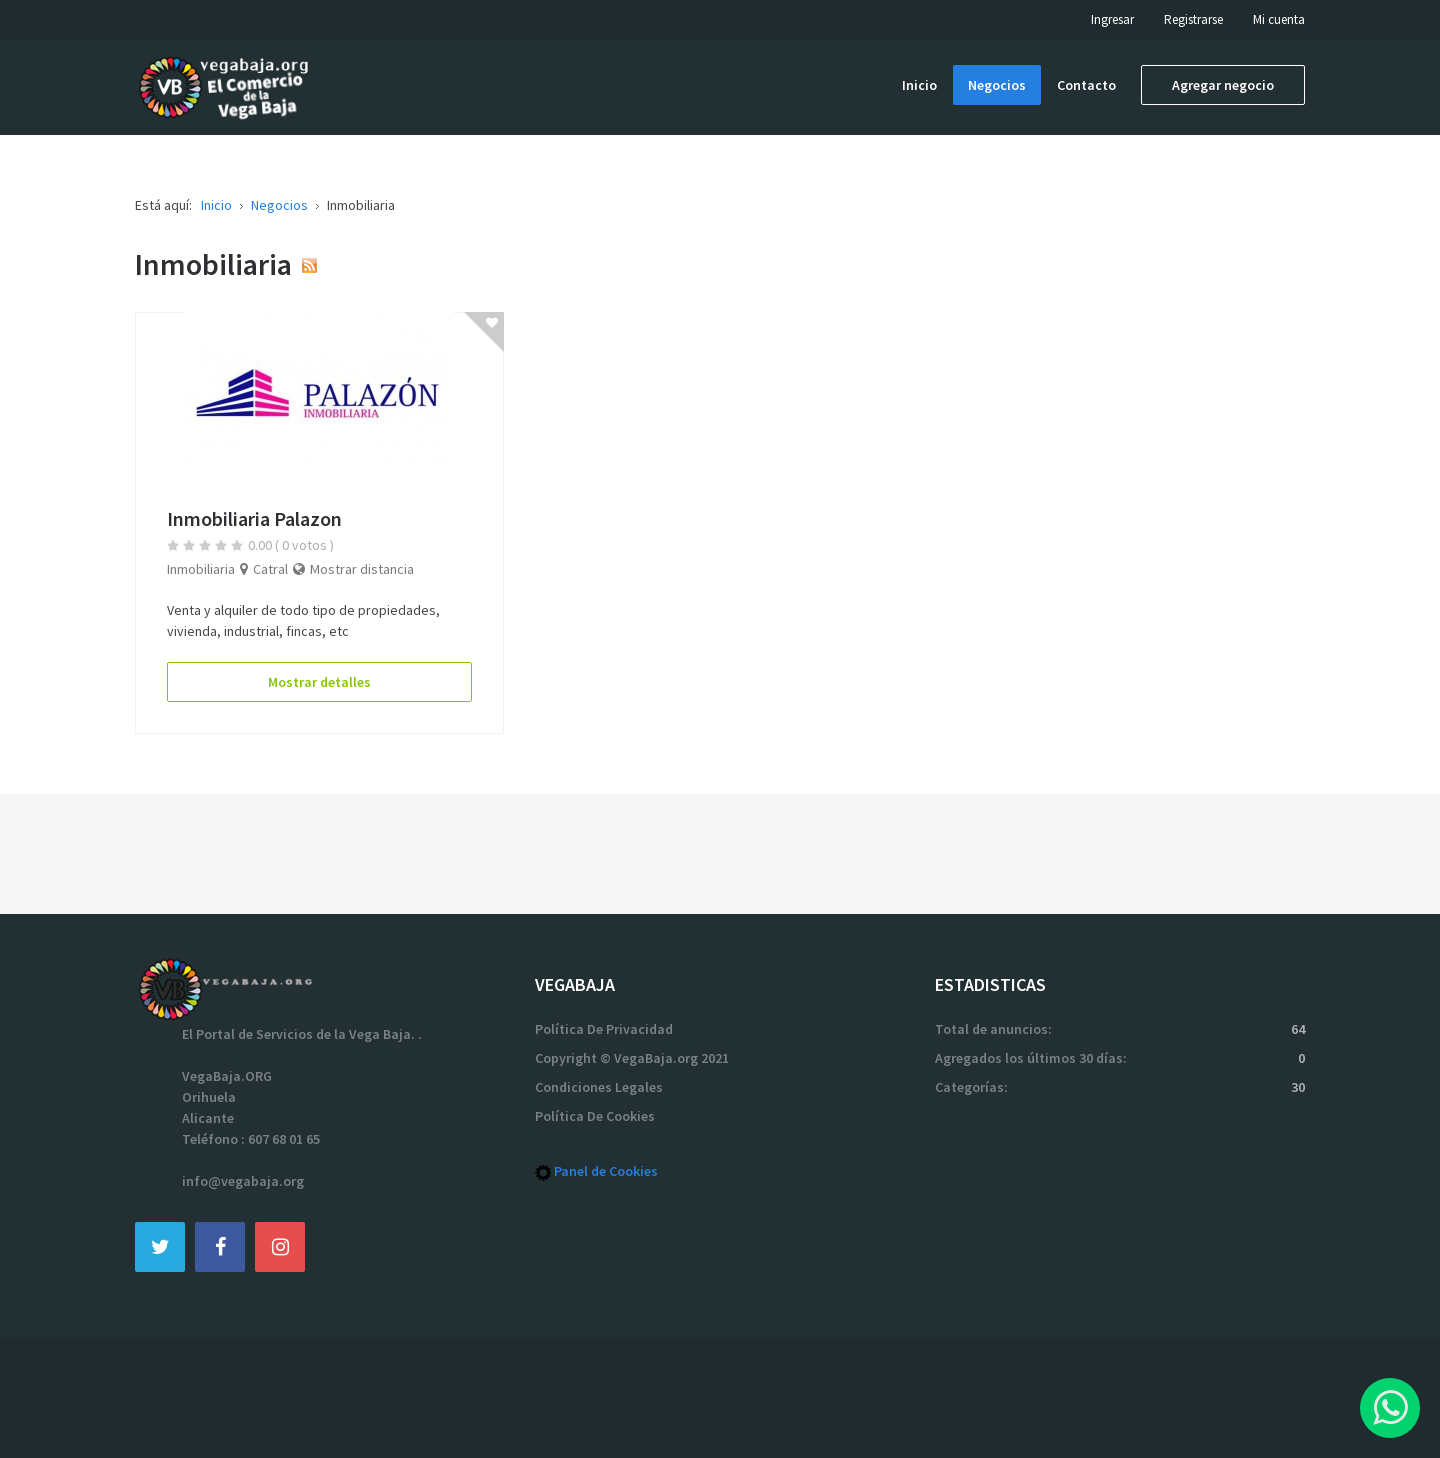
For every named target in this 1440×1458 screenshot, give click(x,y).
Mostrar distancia (362, 569)
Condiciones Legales (599, 1087)
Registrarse (1193, 19)
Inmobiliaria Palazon (254, 518)
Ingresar (1112, 19)
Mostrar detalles (319, 682)
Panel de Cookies (606, 1171)
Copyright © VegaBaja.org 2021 (632, 1058)
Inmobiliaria (201, 569)
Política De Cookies (595, 1116)
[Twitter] (160, 1246)
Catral (270, 569)
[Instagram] (280, 1246)
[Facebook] (220, 1246)
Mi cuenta (1279, 19)
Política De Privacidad (604, 1029)
